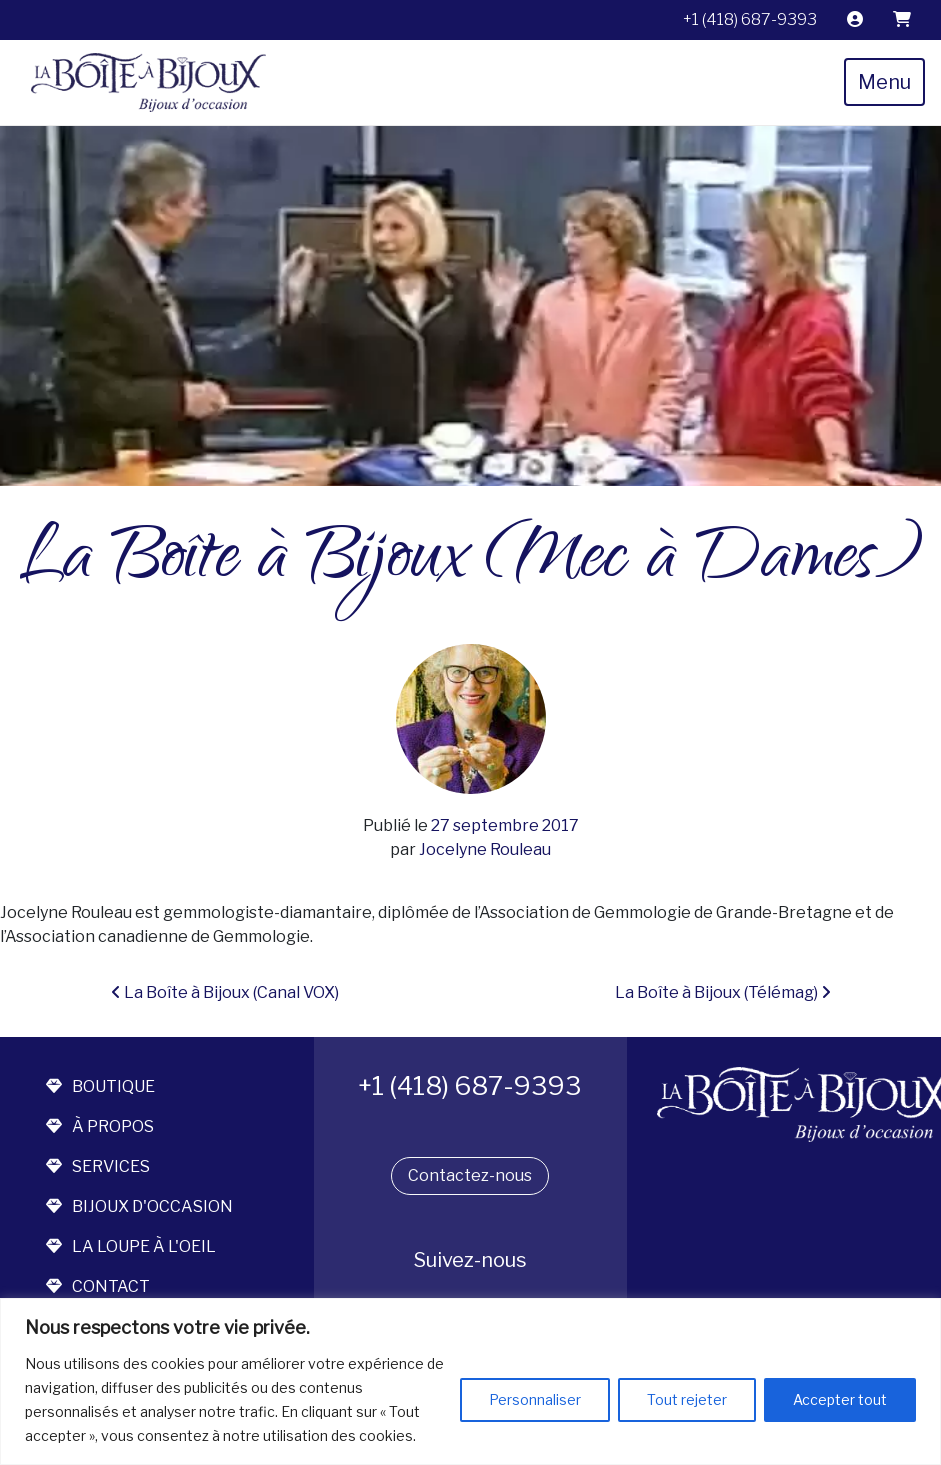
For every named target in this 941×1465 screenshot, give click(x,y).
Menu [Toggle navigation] (884, 82)
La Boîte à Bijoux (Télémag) (723, 992)
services (98, 1166)
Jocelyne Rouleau (483, 849)
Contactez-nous (470, 1175)
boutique (100, 1086)
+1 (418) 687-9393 (750, 19)
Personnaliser (535, 1399)
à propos (100, 1126)
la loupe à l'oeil (131, 1246)
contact (98, 1286)
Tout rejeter (687, 1399)
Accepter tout (840, 1399)
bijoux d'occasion (139, 1206)
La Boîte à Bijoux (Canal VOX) (225, 992)
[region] (470, 1381)
